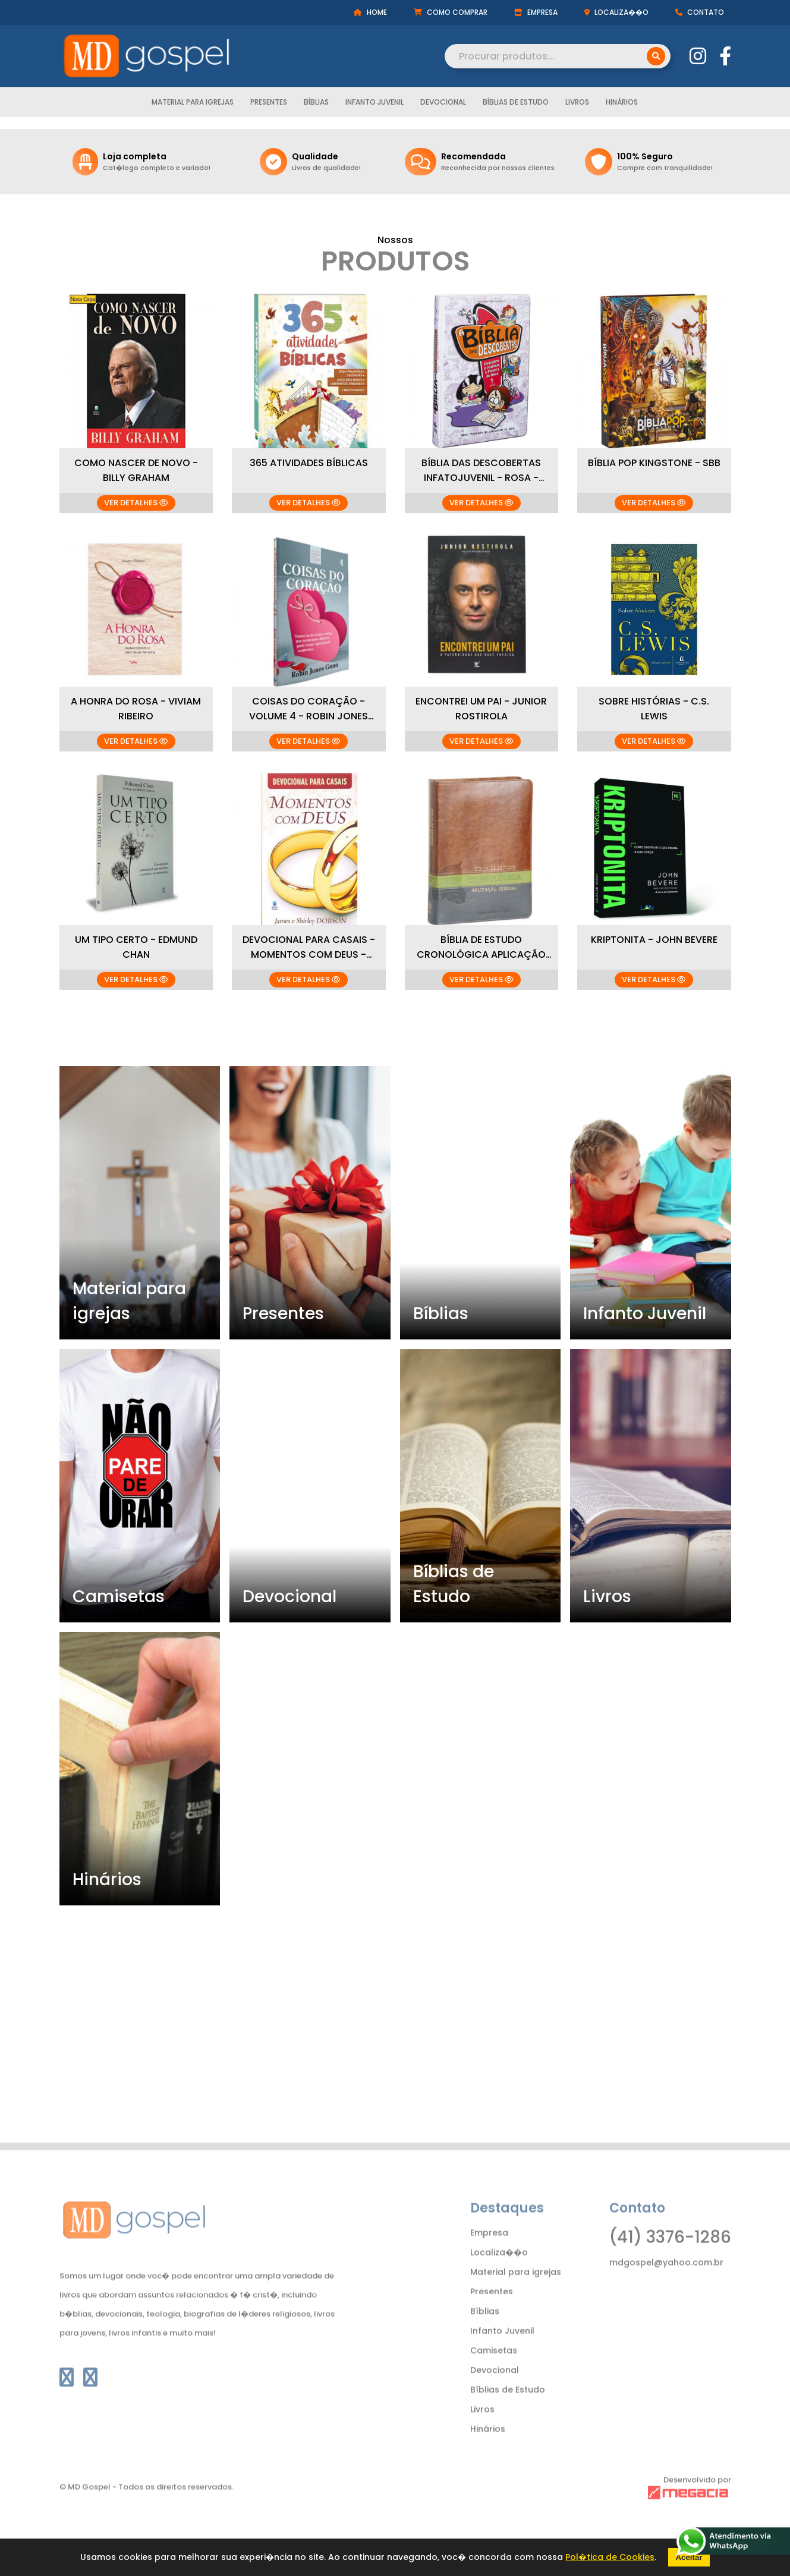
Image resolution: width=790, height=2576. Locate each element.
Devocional (443, 102)
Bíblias (316, 102)
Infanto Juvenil (374, 102)
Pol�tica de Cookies (609, 2557)
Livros (577, 102)
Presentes (268, 102)
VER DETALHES (136, 502)
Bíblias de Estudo (516, 102)
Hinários (622, 102)
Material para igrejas (193, 102)
